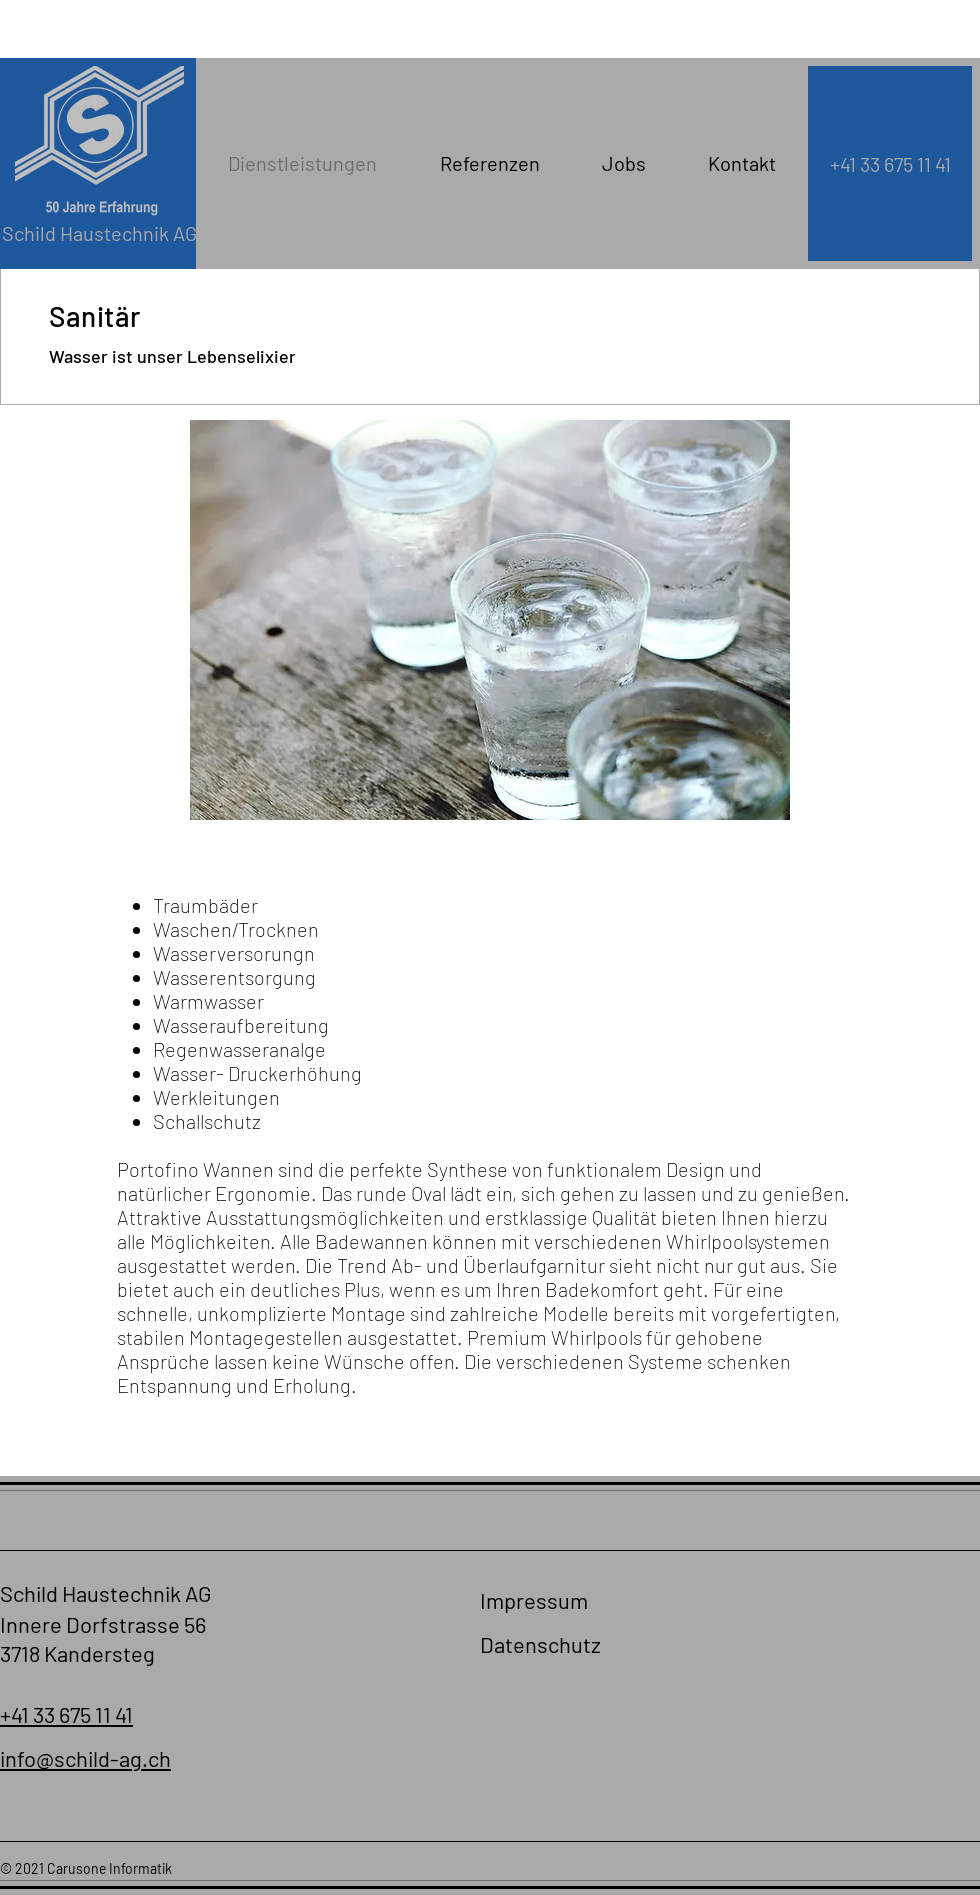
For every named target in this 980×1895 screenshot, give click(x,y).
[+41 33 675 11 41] (890, 163)
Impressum (534, 1600)
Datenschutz (540, 1644)
